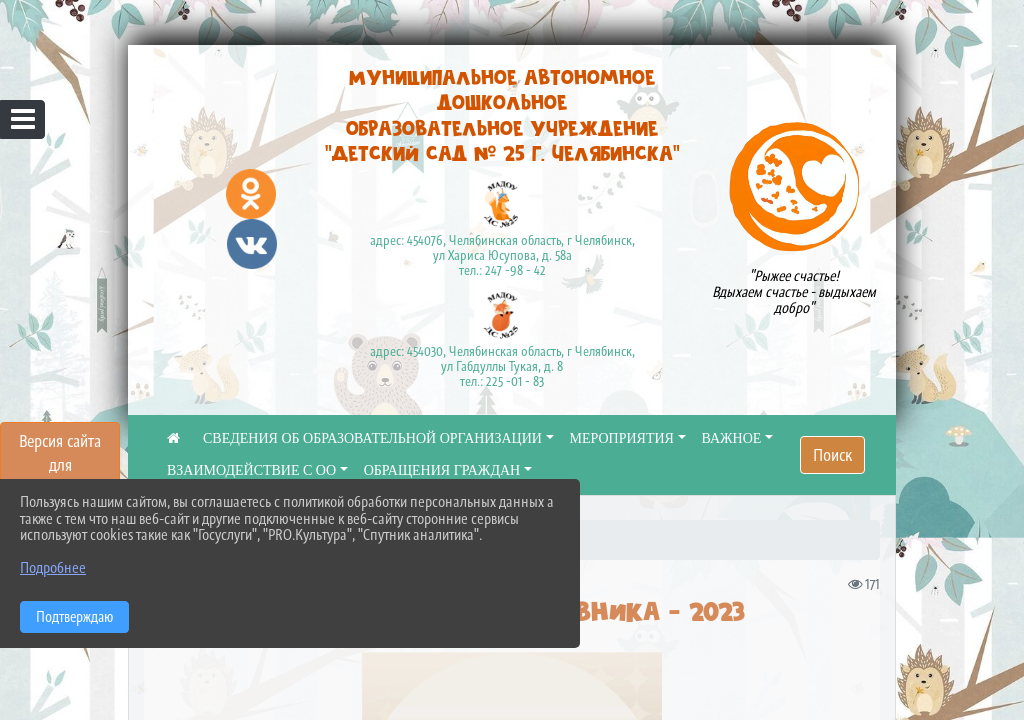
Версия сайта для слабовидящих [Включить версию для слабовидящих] (60, 465)
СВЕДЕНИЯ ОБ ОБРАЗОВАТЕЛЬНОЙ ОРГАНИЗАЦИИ (372, 438)
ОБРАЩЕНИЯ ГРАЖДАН (442, 470)
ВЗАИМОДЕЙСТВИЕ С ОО (251, 470)
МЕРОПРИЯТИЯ (622, 438)
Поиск (832, 455)
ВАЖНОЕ (732, 438)
